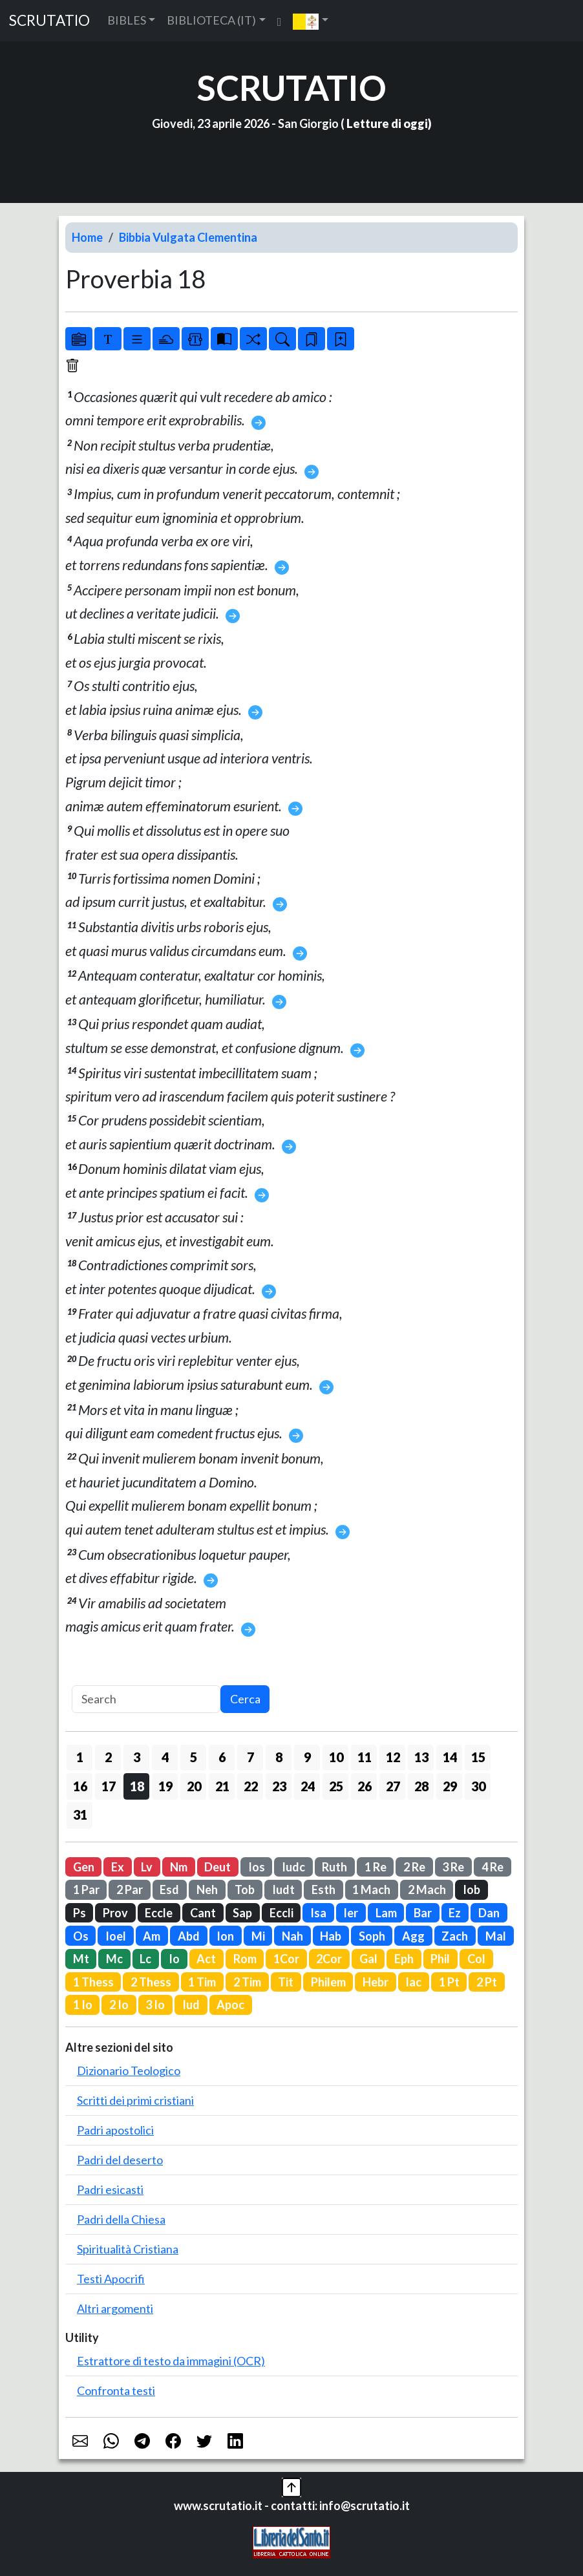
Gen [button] (83, 1867)
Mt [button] (81, 1959)
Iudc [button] (293, 1867)
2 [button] (108, 1757)
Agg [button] (413, 1936)
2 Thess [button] (151, 1982)
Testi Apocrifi (111, 2279)
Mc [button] (114, 1959)
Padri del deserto (120, 2160)
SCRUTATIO (49, 20)
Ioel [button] (115, 1936)
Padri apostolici (115, 2130)
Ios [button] (256, 1867)
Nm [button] (178, 1867)
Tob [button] (245, 1889)
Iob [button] (471, 1889)
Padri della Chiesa (121, 2219)
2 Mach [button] (427, 1889)
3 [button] (136, 1757)
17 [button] (108, 1786)
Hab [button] (330, 1936)
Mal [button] (495, 1936)
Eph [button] (404, 1959)
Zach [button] (454, 1936)
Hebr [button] (375, 1982)
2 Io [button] (119, 2004)
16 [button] (80, 1786)
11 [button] (364, 1757)
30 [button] (478, 1786)
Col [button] (476, 1959)
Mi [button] (258, 1936)
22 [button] (251, 1786)
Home (87, 237)
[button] (310, 21)
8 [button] (278, 1757)
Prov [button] (115, 1913)
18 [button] (137, 1786)
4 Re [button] (493, 1867)
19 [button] (165, 1786)
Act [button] (206, 1959)
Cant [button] (203, 1913)
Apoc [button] (230, 2004)
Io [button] (174, 1959)
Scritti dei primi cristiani (135, 2100)
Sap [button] (242, 1913)
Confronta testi (116, 2390)
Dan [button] (489, 1913)
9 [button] (307, 1757)
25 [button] (336, 1786)
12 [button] (393, 1757)
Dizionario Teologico (128, 2070)
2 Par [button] (129, 1889)
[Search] (146, 1699)
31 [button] (80, 1814)
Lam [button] (386, 1913)
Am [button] (151, 1936)
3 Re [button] (453, 1867)
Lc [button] (145, 1959)
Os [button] (81, 1936)
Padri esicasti (110, 2189)
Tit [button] (285, 1982)
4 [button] (165, 1757)
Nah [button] (292, 1936)
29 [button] (450, 1786)
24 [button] (308, 1786)
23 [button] (279, 1786)
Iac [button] (413, 1982)
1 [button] (79, 1757)
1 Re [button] (376, 1867)
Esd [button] (169, 1889)
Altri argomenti (115, 2308)
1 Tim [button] (202, 1982)
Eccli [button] (281, 1913)
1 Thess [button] (93, 1982)
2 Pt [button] (486, 1982)
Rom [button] (245, 1959)
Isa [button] (318, 1913)
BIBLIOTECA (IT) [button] (211, 20)
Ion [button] (225, 1936)
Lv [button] (147, 1867)
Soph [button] (372, 1936)
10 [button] (336, 1757)
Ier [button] (350, 1913)
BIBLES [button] (126, 20)
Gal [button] (368, 1959)
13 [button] (421, 1757)
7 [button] (250, 1757)
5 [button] (193, 1757)
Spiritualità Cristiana (127, 2249)
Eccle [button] (159, 1913)
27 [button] (393, 1786)
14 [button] (450, 1757)
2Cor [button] (329, 1959)
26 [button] (364, 1786)
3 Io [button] (155, 2004)
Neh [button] (207, 1889)
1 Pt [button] (449, 1982)
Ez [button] (455, 1913)
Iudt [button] (283, 1889)
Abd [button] (189, 1936)
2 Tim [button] (247, 1982)
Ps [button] (79, 1913)
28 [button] (421, 1786)
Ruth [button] (334, 1867)
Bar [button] (423, 1913)
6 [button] (222, 1757)
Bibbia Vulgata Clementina (188, 237)
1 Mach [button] (371, 1889)
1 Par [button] (86, 1889)
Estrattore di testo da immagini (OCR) (171, 2361)
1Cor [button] (286, 1959)
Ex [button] (117, 1867)
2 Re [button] (414, 1867)
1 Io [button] (82, 2004)
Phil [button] (440, 1959)
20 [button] (194, 1786)
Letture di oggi (387, 123)
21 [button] (222, 1786)
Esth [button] (323, 1889)
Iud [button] (191, 2004)
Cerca (245, 1699)
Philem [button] (328, 1982)
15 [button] (478, 1757)
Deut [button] (217, 1867)
